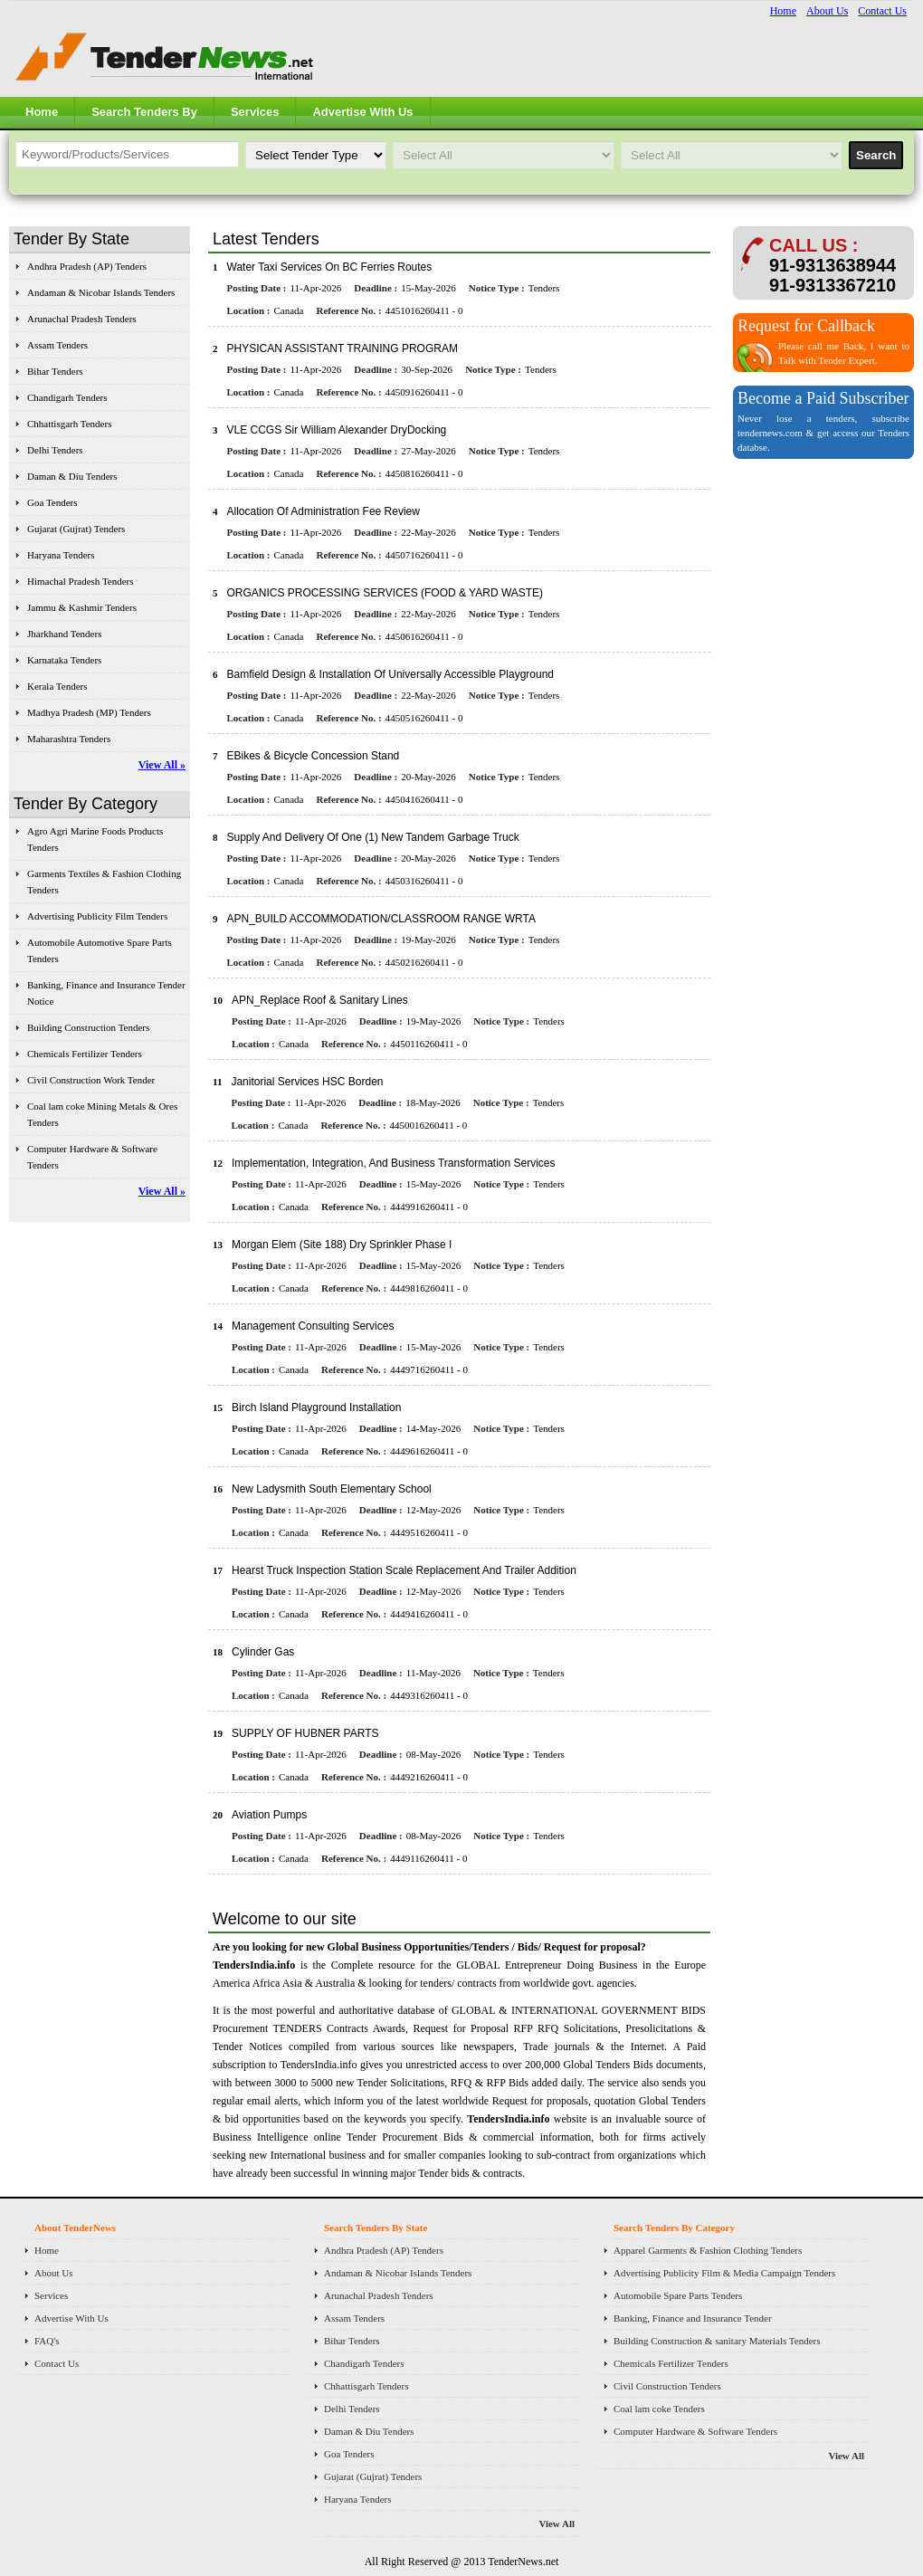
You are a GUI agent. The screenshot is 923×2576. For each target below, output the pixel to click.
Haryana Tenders (60, 554)
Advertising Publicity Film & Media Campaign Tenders (724, 2272)
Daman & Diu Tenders (72, 476)
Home (783, 11)
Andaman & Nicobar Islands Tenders (101, 292)
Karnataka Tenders (64, 659)
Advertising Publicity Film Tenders (97, 916)
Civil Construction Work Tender (91, 1079)
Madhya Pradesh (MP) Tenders (89, 712)
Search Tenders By (144, 112)
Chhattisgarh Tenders (69, 423)
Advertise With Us (362, 112)
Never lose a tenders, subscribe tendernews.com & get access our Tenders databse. (823, 433)
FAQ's (46, 2340)
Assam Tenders (57, 344)
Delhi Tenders (55, 449)
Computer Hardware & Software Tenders (695, 2431)
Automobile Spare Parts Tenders (678, 2295)
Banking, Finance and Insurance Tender (693, 2318)
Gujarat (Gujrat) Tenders (76, 528)
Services (255, 112)
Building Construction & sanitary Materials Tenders (717, 2340)
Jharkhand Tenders (64, 633)
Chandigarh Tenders (67, 397)
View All (556, 2523)
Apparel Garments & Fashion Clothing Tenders (708, 2250)
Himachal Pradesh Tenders (80, 581)
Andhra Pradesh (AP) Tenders (87, 266)
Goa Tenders (52, 502)
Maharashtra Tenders (68, 738)
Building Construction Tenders (88, 1027)
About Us (827, 11)
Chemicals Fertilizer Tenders (84, 1053)
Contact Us (882, 11)
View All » (162, 764)
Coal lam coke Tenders (659, 2408)
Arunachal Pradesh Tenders (82, 318)
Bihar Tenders (55, 371)
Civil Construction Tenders (667, 2385)
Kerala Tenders (57, 686)
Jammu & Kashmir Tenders (82, 607)
